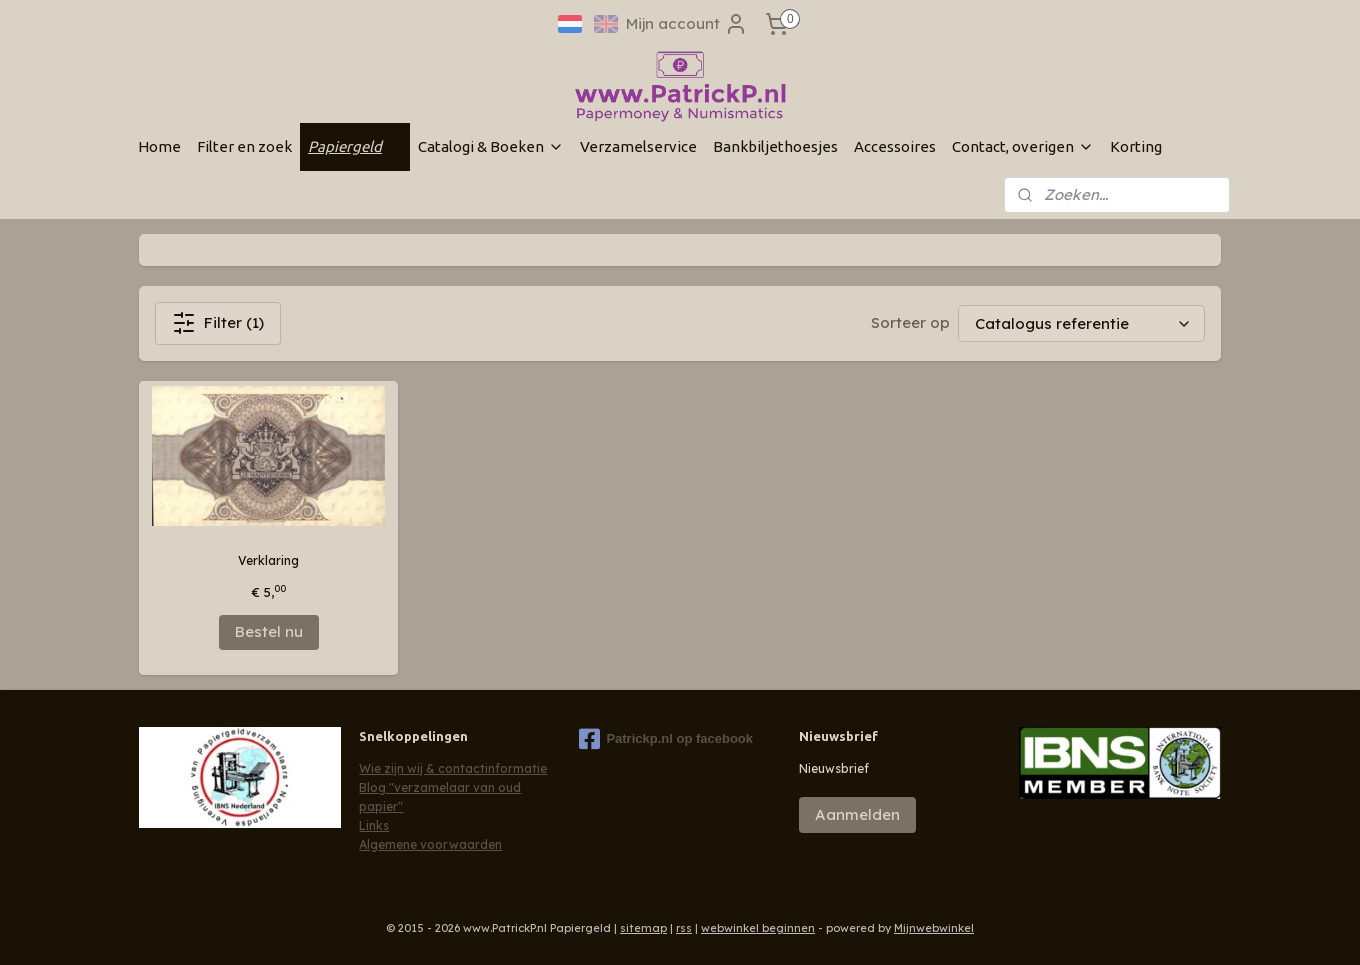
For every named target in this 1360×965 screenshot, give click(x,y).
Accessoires (895, 146)
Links (374, 825)
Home (159, 146)
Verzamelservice (638, 146)
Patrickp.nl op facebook (666, 739)
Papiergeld (355, 146)
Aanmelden (857, 814)
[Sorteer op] (1081, 323)
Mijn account (687, 24)
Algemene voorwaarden (430, 844)
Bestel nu (269, 631)
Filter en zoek (244, 146)
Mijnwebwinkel (934, 928)
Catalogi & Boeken (491, 146)
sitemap (643, 928)
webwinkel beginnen (758, 928)
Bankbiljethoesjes (775, 146)
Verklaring (268, 560)
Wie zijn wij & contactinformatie (453, 768)
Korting (1136, 146)
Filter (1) (218, 323)
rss (684, 928)
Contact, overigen (1023, 146)
